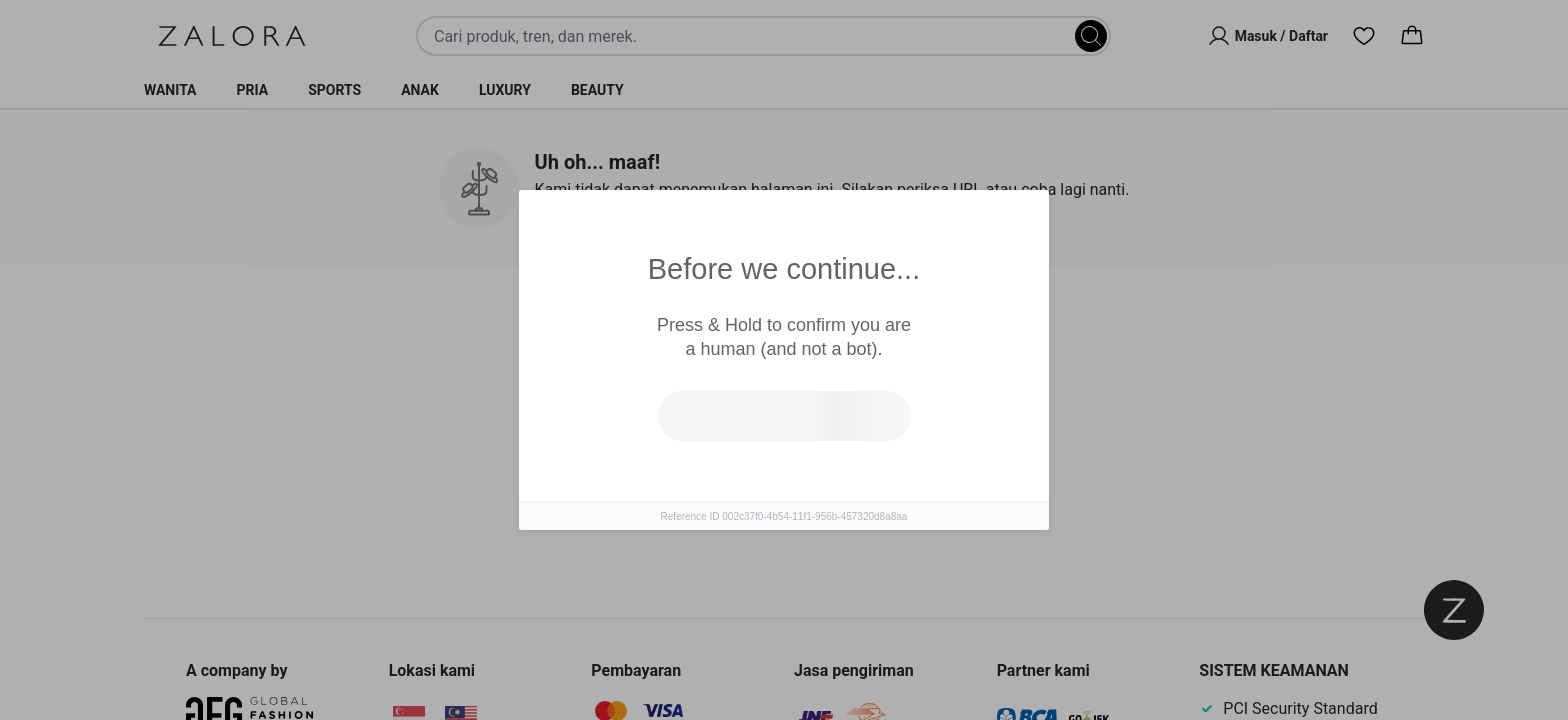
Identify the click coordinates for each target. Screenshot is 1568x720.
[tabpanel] (784, 458)
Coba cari (696, 479)
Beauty (597, 90)
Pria (253, 90)
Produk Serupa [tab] (708, 330)
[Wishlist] (1364, 36)
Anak (420, 90)
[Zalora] (232, 36)
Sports (334, 90)
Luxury (505, 90)
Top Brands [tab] (871, 331)
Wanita (170, 90)
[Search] (1091, 36)
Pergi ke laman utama (871, 479)
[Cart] (1412, 36)
